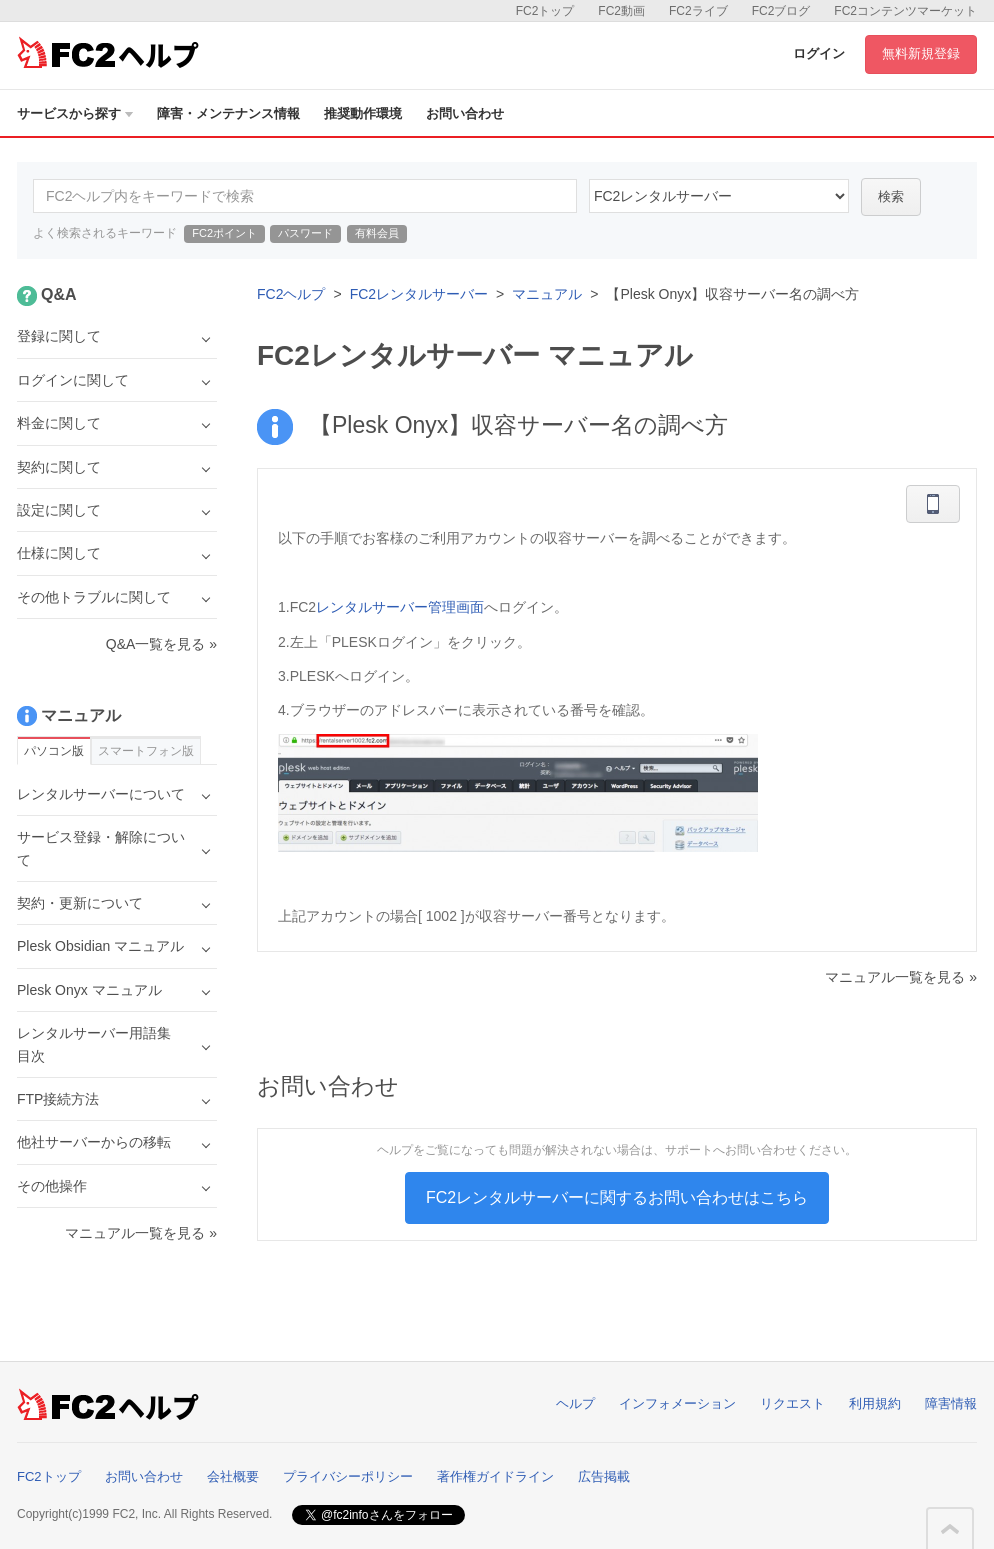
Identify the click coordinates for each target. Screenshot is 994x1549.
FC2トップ (545, 11)
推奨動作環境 (363, 113)
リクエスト (792, 1403)
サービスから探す (75, 113)
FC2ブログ (781, 11)
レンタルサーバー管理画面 (400, 607)
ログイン (819, 53)
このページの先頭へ (950, 1529)
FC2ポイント (224, 233)
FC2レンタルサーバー (419, 294)
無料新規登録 (921, 53)
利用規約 (875, 1403)
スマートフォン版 (146, 751)
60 (719, 196)
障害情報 (951, 1403)
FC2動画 (621, 11)
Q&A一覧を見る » (161, 644)
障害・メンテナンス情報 (228, 113)
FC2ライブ (698, 11)
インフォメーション (677, 1403)
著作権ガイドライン (495, 1476)
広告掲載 (604, 1476)
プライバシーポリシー (348, 1476)
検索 (891, 196)
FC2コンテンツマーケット (905, 11)
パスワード (305, 233)
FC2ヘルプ (291, 294)
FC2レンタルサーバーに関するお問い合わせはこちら (617, 1197)
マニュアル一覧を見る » (901, 977)
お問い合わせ (465, 113)
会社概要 (233, 1476)
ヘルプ (575, 1403)
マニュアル (547, 294)
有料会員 (377, 233)
